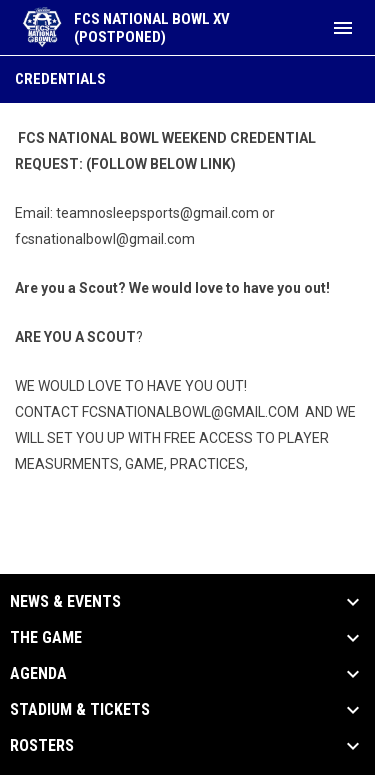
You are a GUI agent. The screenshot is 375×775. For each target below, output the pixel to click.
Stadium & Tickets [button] (80, 710)
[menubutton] (343, 28)
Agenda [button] (38, 674)
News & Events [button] (65, 602)
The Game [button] (46, 638)
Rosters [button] (42, 746)
